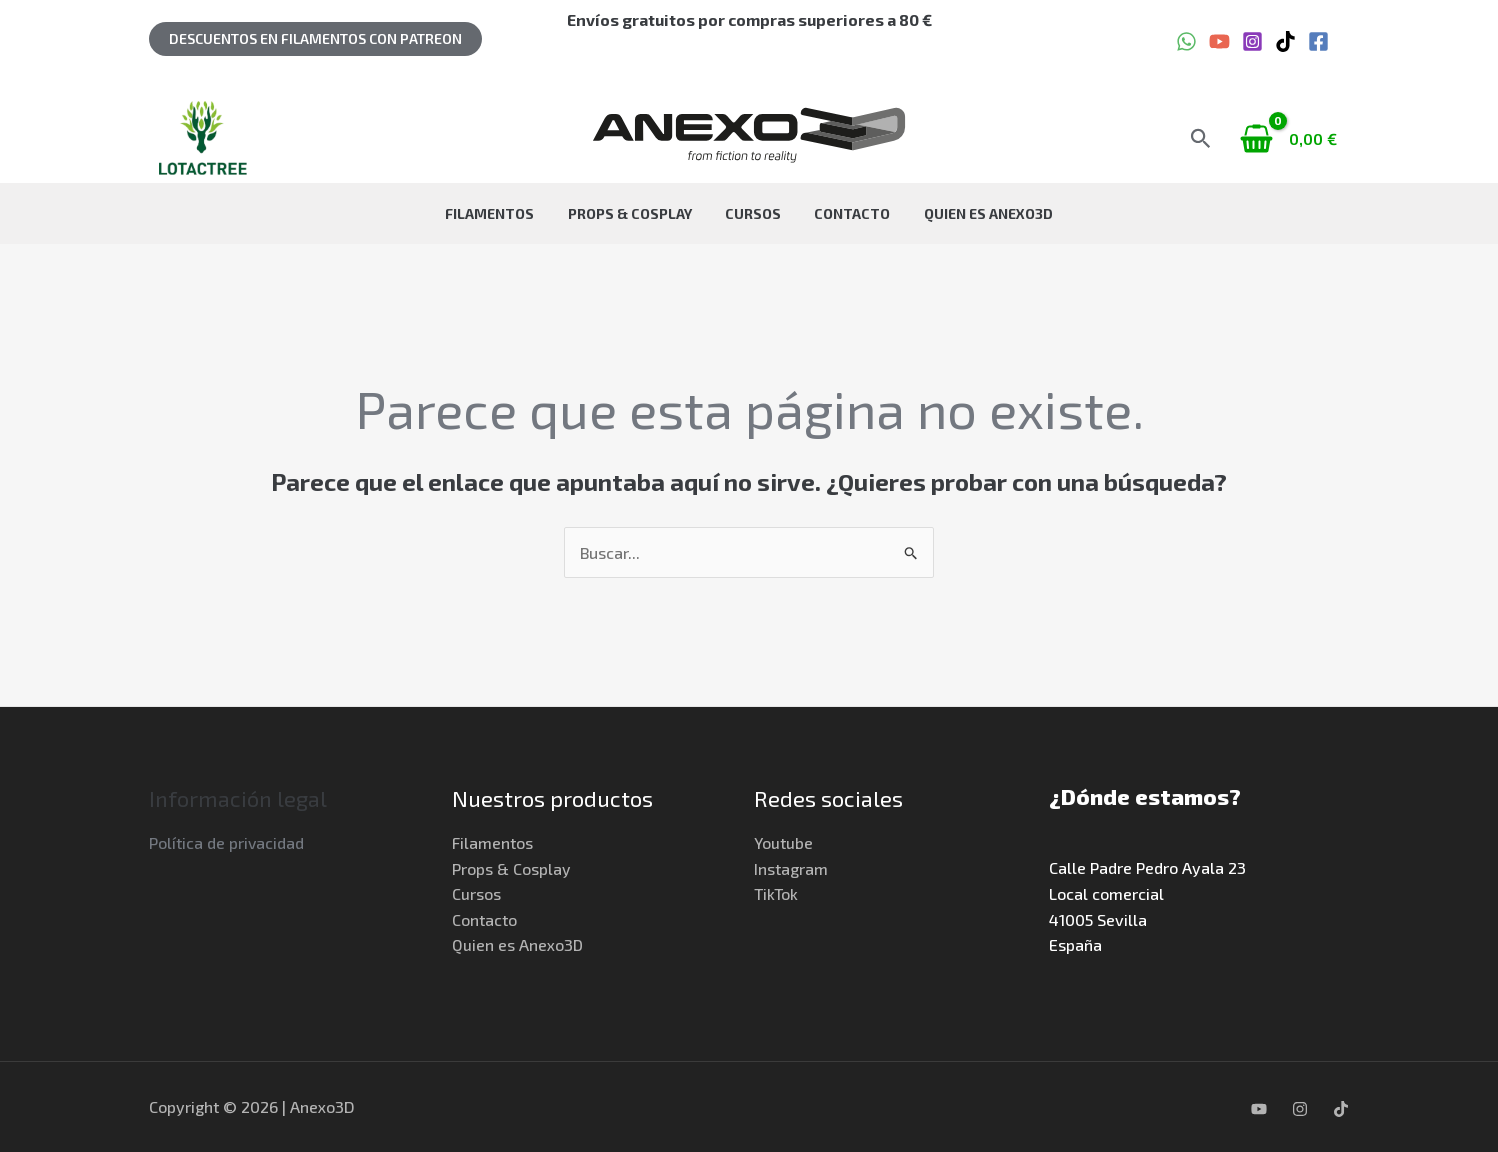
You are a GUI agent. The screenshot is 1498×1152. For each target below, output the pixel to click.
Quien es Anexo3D (961, 213)
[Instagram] (1252, 41)
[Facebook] (1318, 41)
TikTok (777, 894)
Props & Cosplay (643, 213)
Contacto (839, 213)
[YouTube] (1219, 41)
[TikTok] (1285, 41)
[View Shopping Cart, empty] (1290, 138)
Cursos (753, 213)
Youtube (783, 843)
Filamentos (516, 213)
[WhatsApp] (1186, 41)
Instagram (791, 868)
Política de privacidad (227, 843)
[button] (315, 39)
